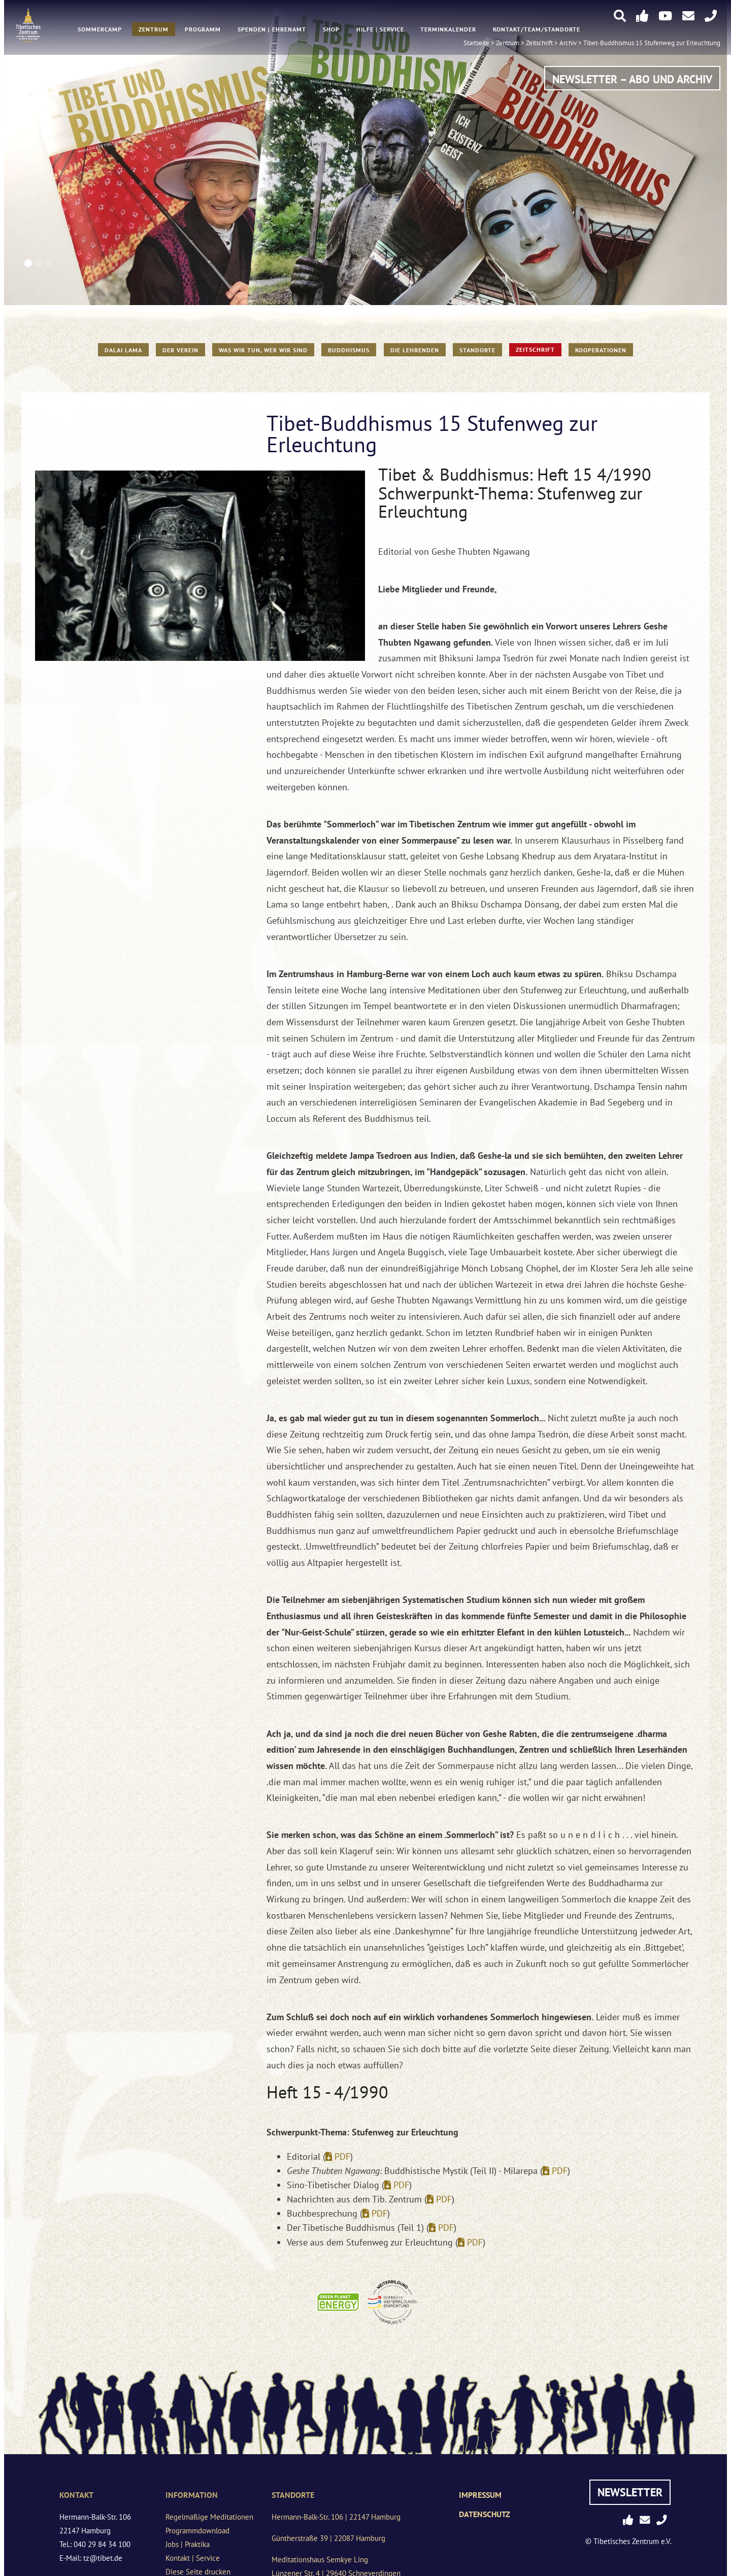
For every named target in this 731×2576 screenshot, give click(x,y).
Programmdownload (197, 2530)
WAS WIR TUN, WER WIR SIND (263, 350)
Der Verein (180, 350)
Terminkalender (448, 31)
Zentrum (154, 31)
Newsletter (629, 2492)
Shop (331, 31)
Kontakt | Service (192, 2558)
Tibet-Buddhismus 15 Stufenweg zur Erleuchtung (651, 44)
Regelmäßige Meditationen (209, 2517)
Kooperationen (600, 350)
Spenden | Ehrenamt (272, 31)
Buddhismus (349, 350)
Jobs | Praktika (187, 2544)
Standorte (477, 350)
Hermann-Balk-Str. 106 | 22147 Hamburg (336, 2517)
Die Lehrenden (414, 350)
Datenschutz (484, 2514)
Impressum (480, 2494)
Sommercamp (100, 31)
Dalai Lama (123, 350)
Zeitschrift (535, 349)
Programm (203, 31)
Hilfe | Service (380, 31)
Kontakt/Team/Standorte (536, 31)
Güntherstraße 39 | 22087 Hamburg (328, 2538)
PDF (342, 2156)
